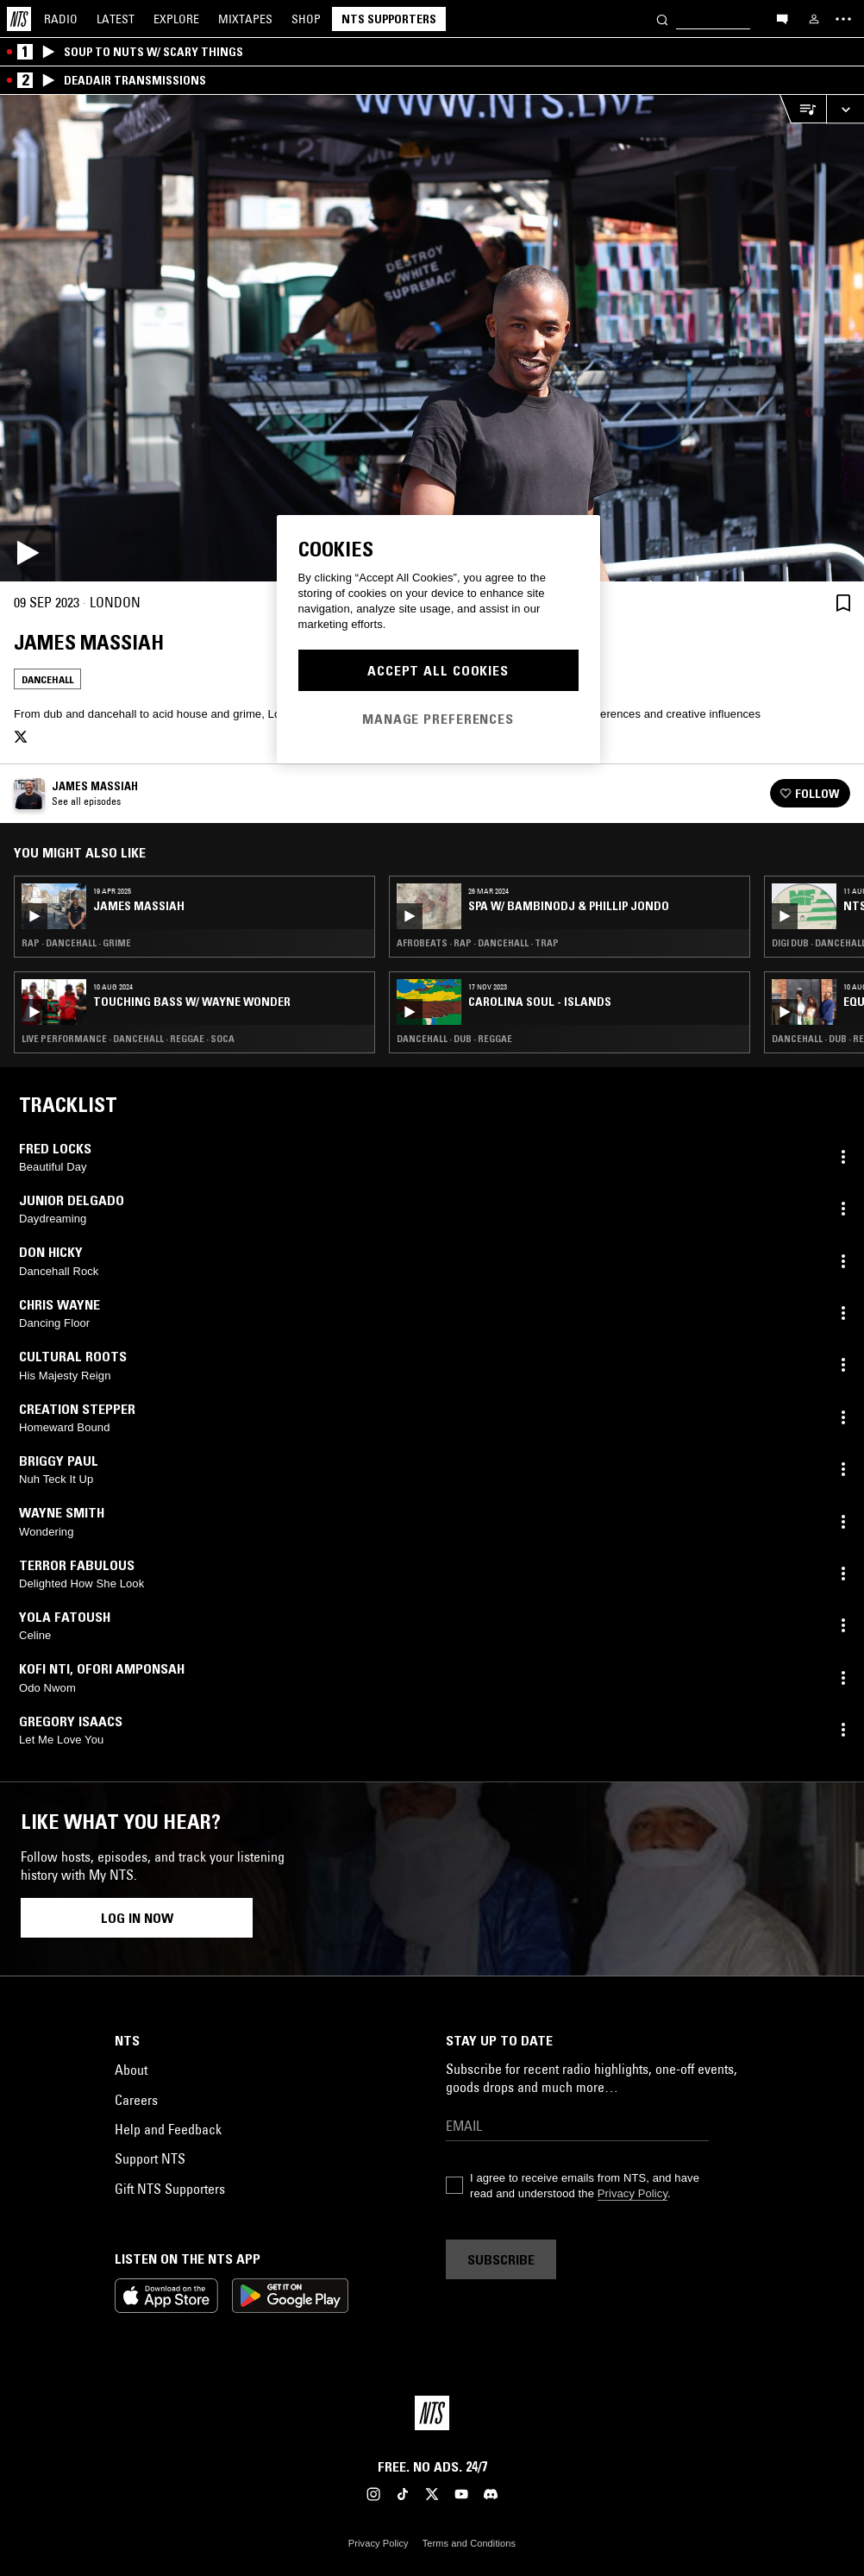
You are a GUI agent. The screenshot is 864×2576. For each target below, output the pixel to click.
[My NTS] (814, 19)
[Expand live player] (845, 109)
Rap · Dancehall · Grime (76, 943)
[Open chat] (782, 18)
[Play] (432, 338)
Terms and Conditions (469, 2543)
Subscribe (501, 2259)
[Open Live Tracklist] (802, 109)
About (131, 2069)
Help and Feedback (168, 2129)
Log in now (137, 1917)
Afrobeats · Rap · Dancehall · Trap (478, 943)
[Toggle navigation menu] (843, 19)
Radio (61, 19)
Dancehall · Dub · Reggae (454, 1039)
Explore (176, 19)
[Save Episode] (843, 602)
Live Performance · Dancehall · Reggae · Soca (128, 1039)
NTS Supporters (388, 19)
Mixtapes (245, 19)
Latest (116, 19)
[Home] (19, 19)
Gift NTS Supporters (170, 2188)
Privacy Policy (632, 2193)
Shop (306, 19)
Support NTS (150, 2158)
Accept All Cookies (438, 670)
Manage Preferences (438, 718)
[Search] (662, 18)
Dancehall (47, 679)
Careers (136, 2099)
